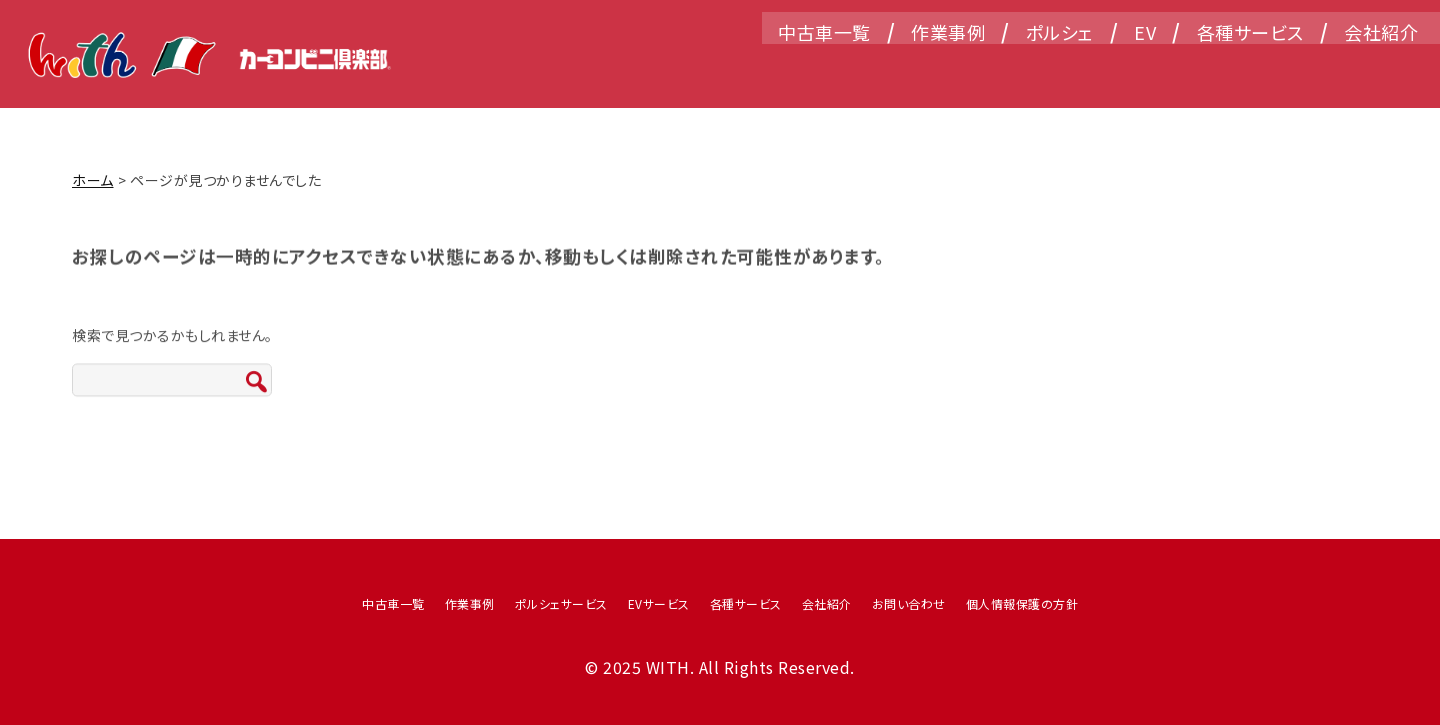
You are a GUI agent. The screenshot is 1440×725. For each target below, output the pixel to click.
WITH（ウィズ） (214, 60)
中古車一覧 (800, 65)
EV (1121, 65)
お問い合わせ (909, 603)
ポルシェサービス (561, 603)
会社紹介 (1357, 65)
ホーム (93, 180)
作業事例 (924, 65)
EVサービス (659, 603)
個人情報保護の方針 (1022, 603)
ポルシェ (1036, 65)
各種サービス (1226, 65)
